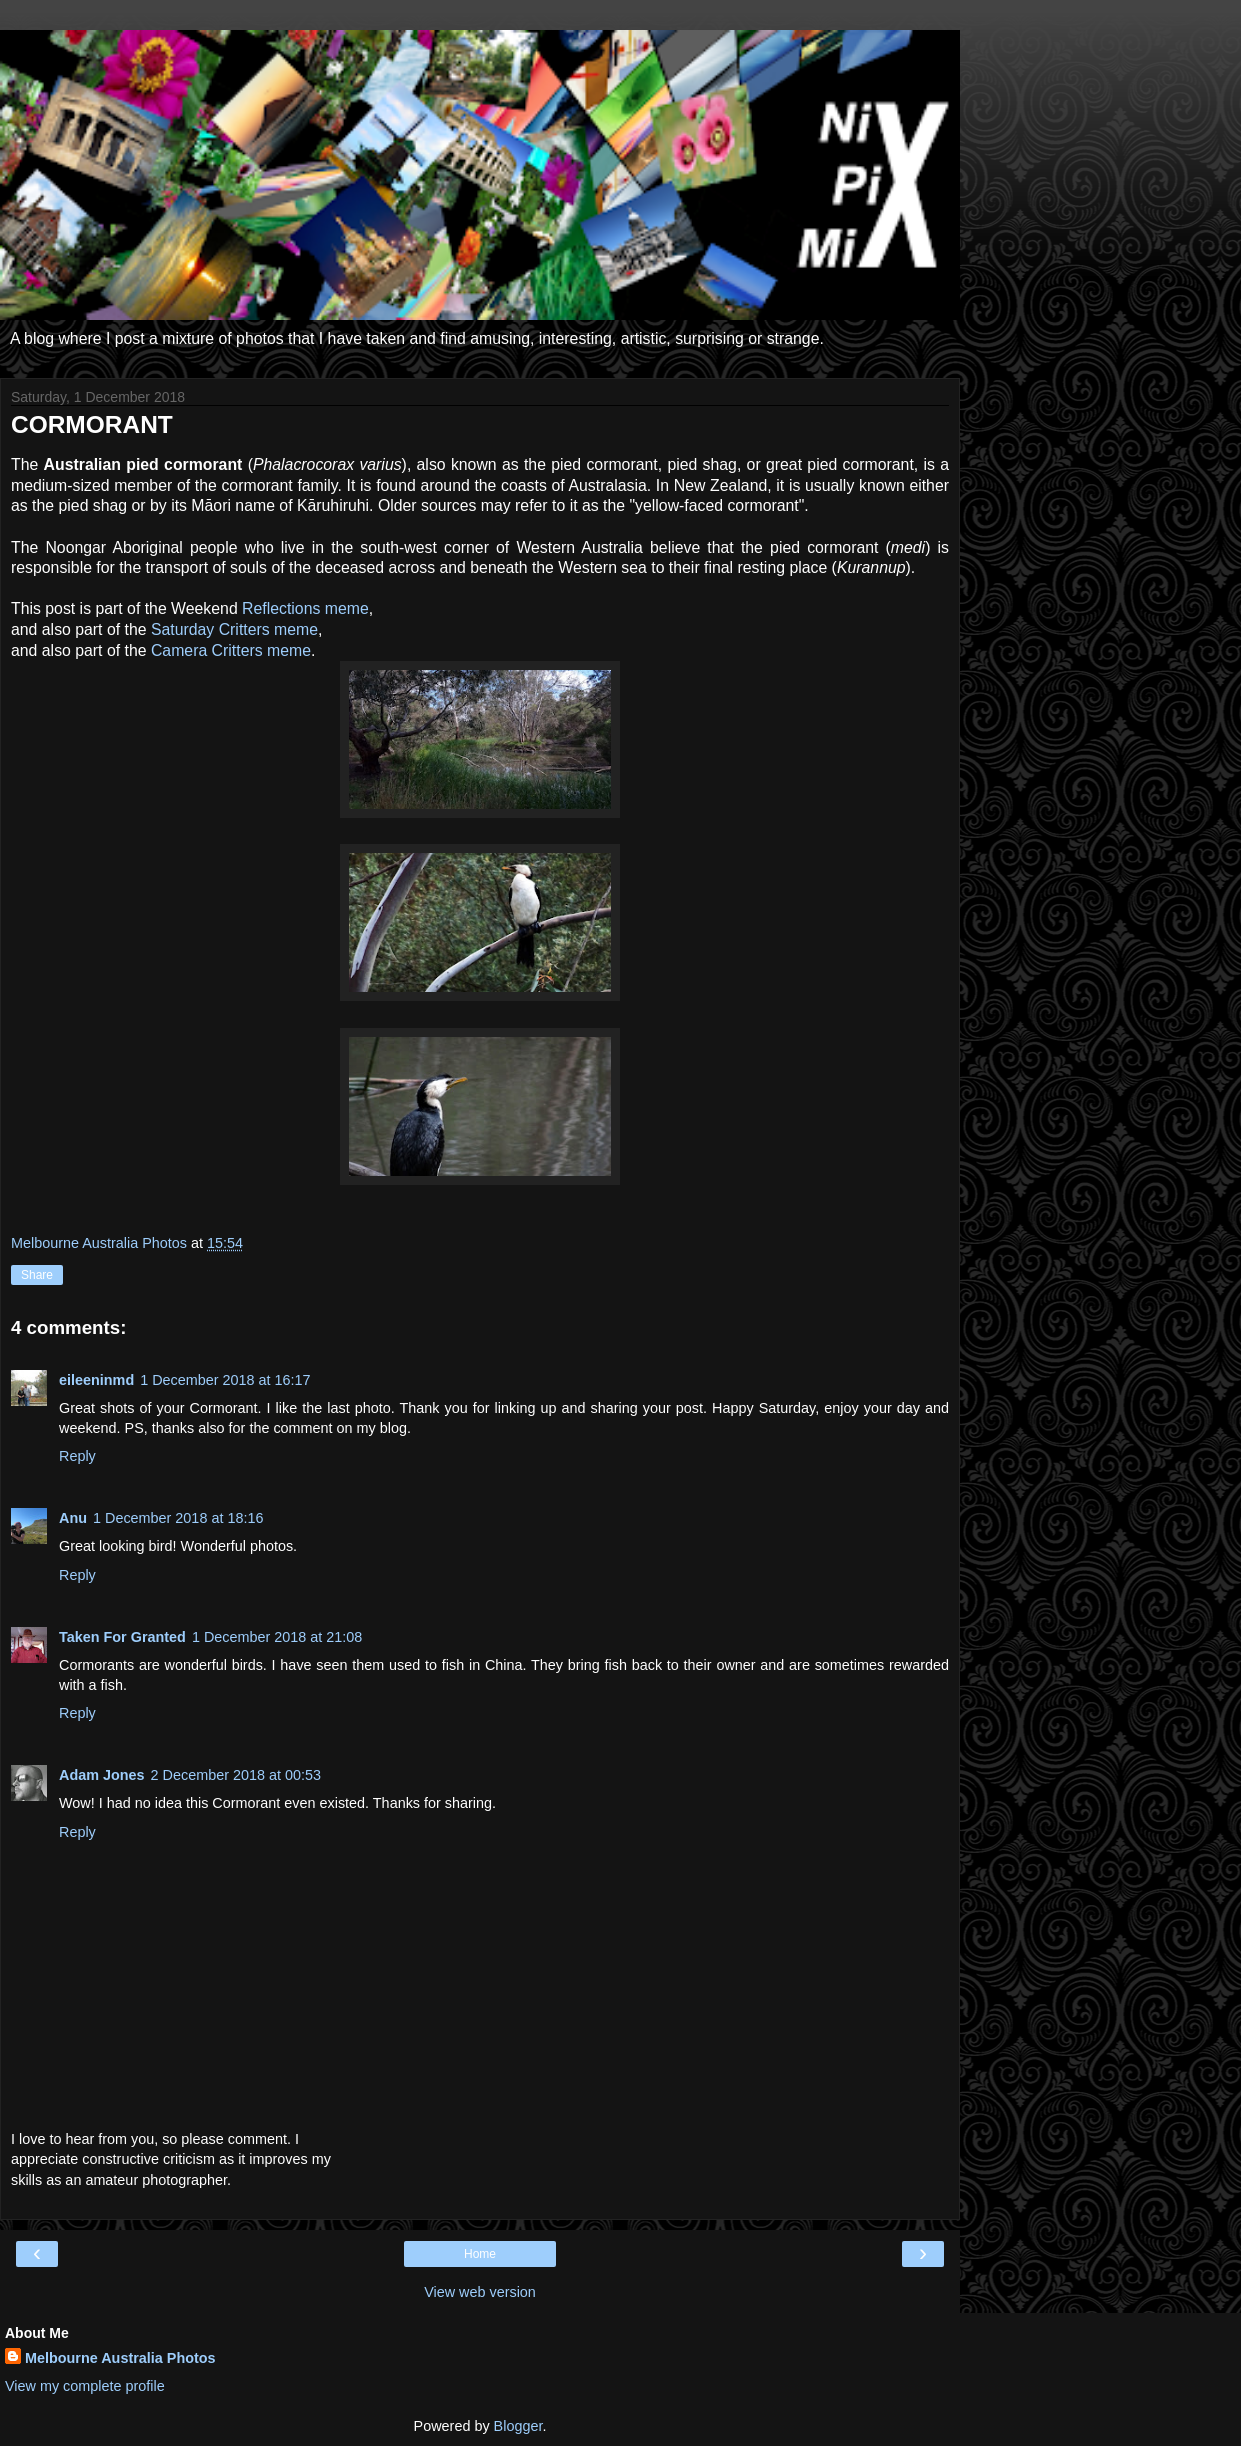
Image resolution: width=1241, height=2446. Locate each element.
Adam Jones (102, 1775)
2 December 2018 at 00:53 (236, 1775)
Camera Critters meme (231, 650)
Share (37, 1275)
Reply (77, 1456)
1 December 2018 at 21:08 (277, 1637)
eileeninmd (96, 1380)
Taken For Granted (122, 1637)
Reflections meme (305, 608)
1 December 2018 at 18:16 (178, 1518)
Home (480, 2254)
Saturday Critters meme (234, 629)
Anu (73, 1518)
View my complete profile (85, 2386)
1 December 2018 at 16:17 (225, 1380)
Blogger (518, 2426)
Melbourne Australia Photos (120, 2358)
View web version (480, 2292)
